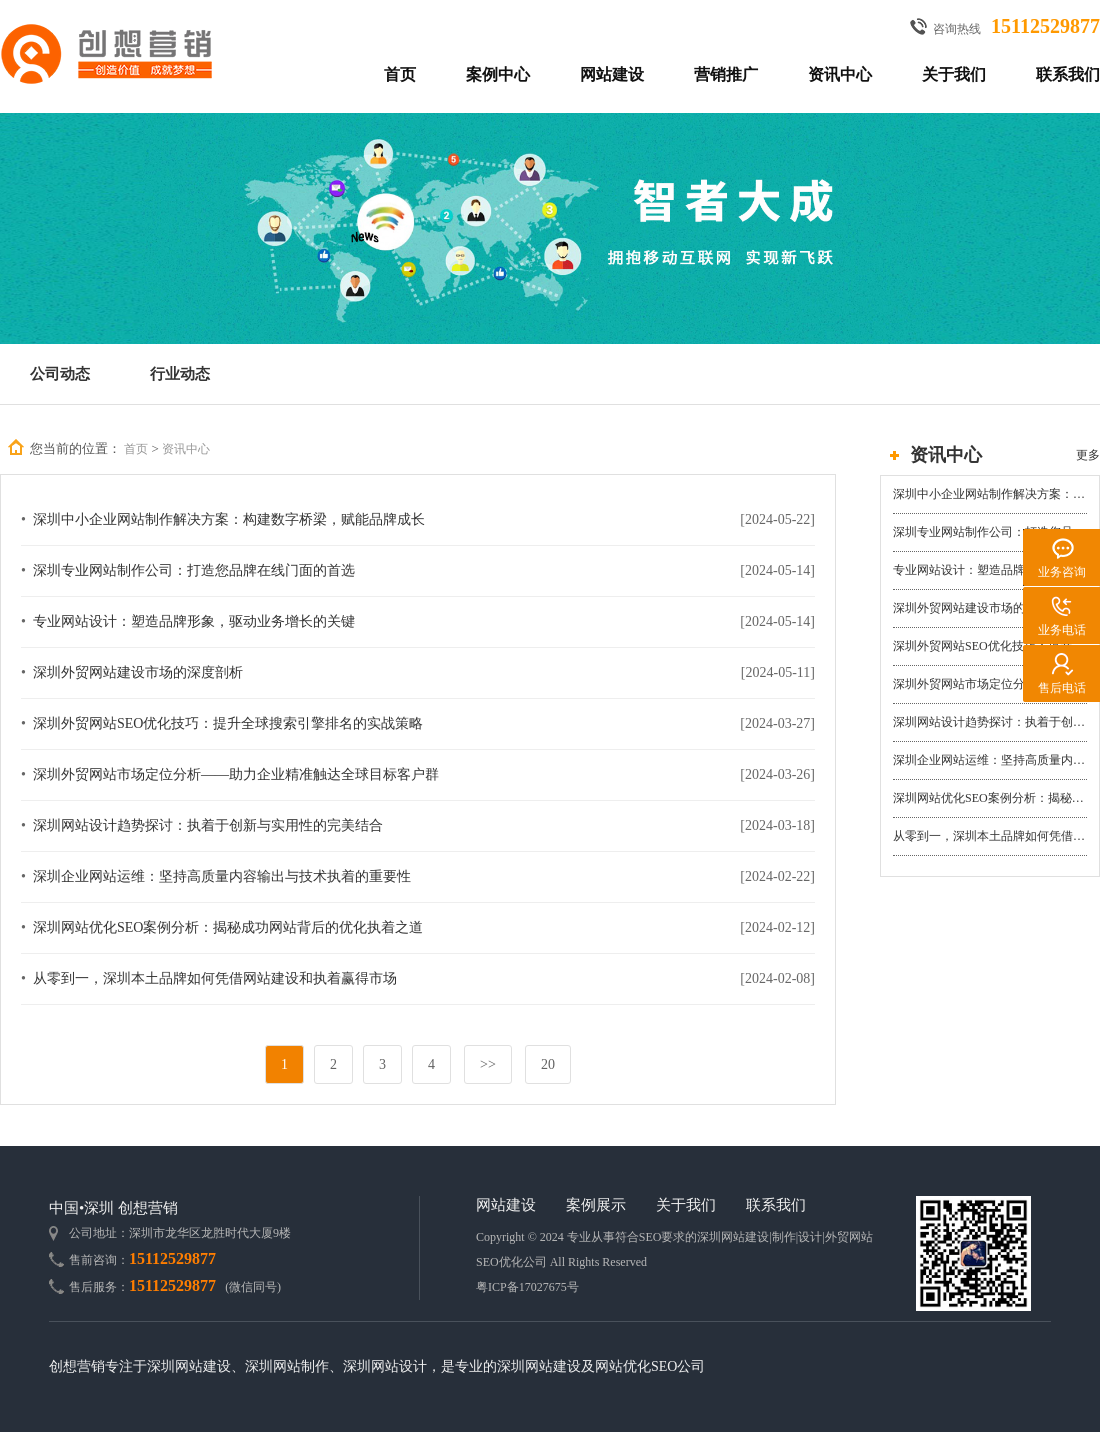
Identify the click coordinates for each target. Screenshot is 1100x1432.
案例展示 (596, 1205)
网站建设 (612, 74)
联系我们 (1068, 74)
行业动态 (180, 374)
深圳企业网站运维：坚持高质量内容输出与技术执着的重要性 (990, 760)
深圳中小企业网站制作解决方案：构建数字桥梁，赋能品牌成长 (990, 494)
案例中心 (498, 74)
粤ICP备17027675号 (527, 1287)
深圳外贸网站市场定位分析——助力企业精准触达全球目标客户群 (990, 684)
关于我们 (954, 74)
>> (488, 1064)
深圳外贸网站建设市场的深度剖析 (983, 608)
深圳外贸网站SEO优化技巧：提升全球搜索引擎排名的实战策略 (990, 646)
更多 (1088, 455)
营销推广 (726, 74)
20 (548, 1064)
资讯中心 (840, 74)
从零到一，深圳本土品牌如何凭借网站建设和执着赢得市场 (990, 836)
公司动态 (60, 374)
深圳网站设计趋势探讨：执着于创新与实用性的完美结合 (990, 722)
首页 (400, 74)
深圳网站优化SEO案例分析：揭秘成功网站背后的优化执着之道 (990, 798)
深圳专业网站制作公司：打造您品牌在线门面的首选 (990, 532)
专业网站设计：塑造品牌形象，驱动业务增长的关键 (990, 570)
